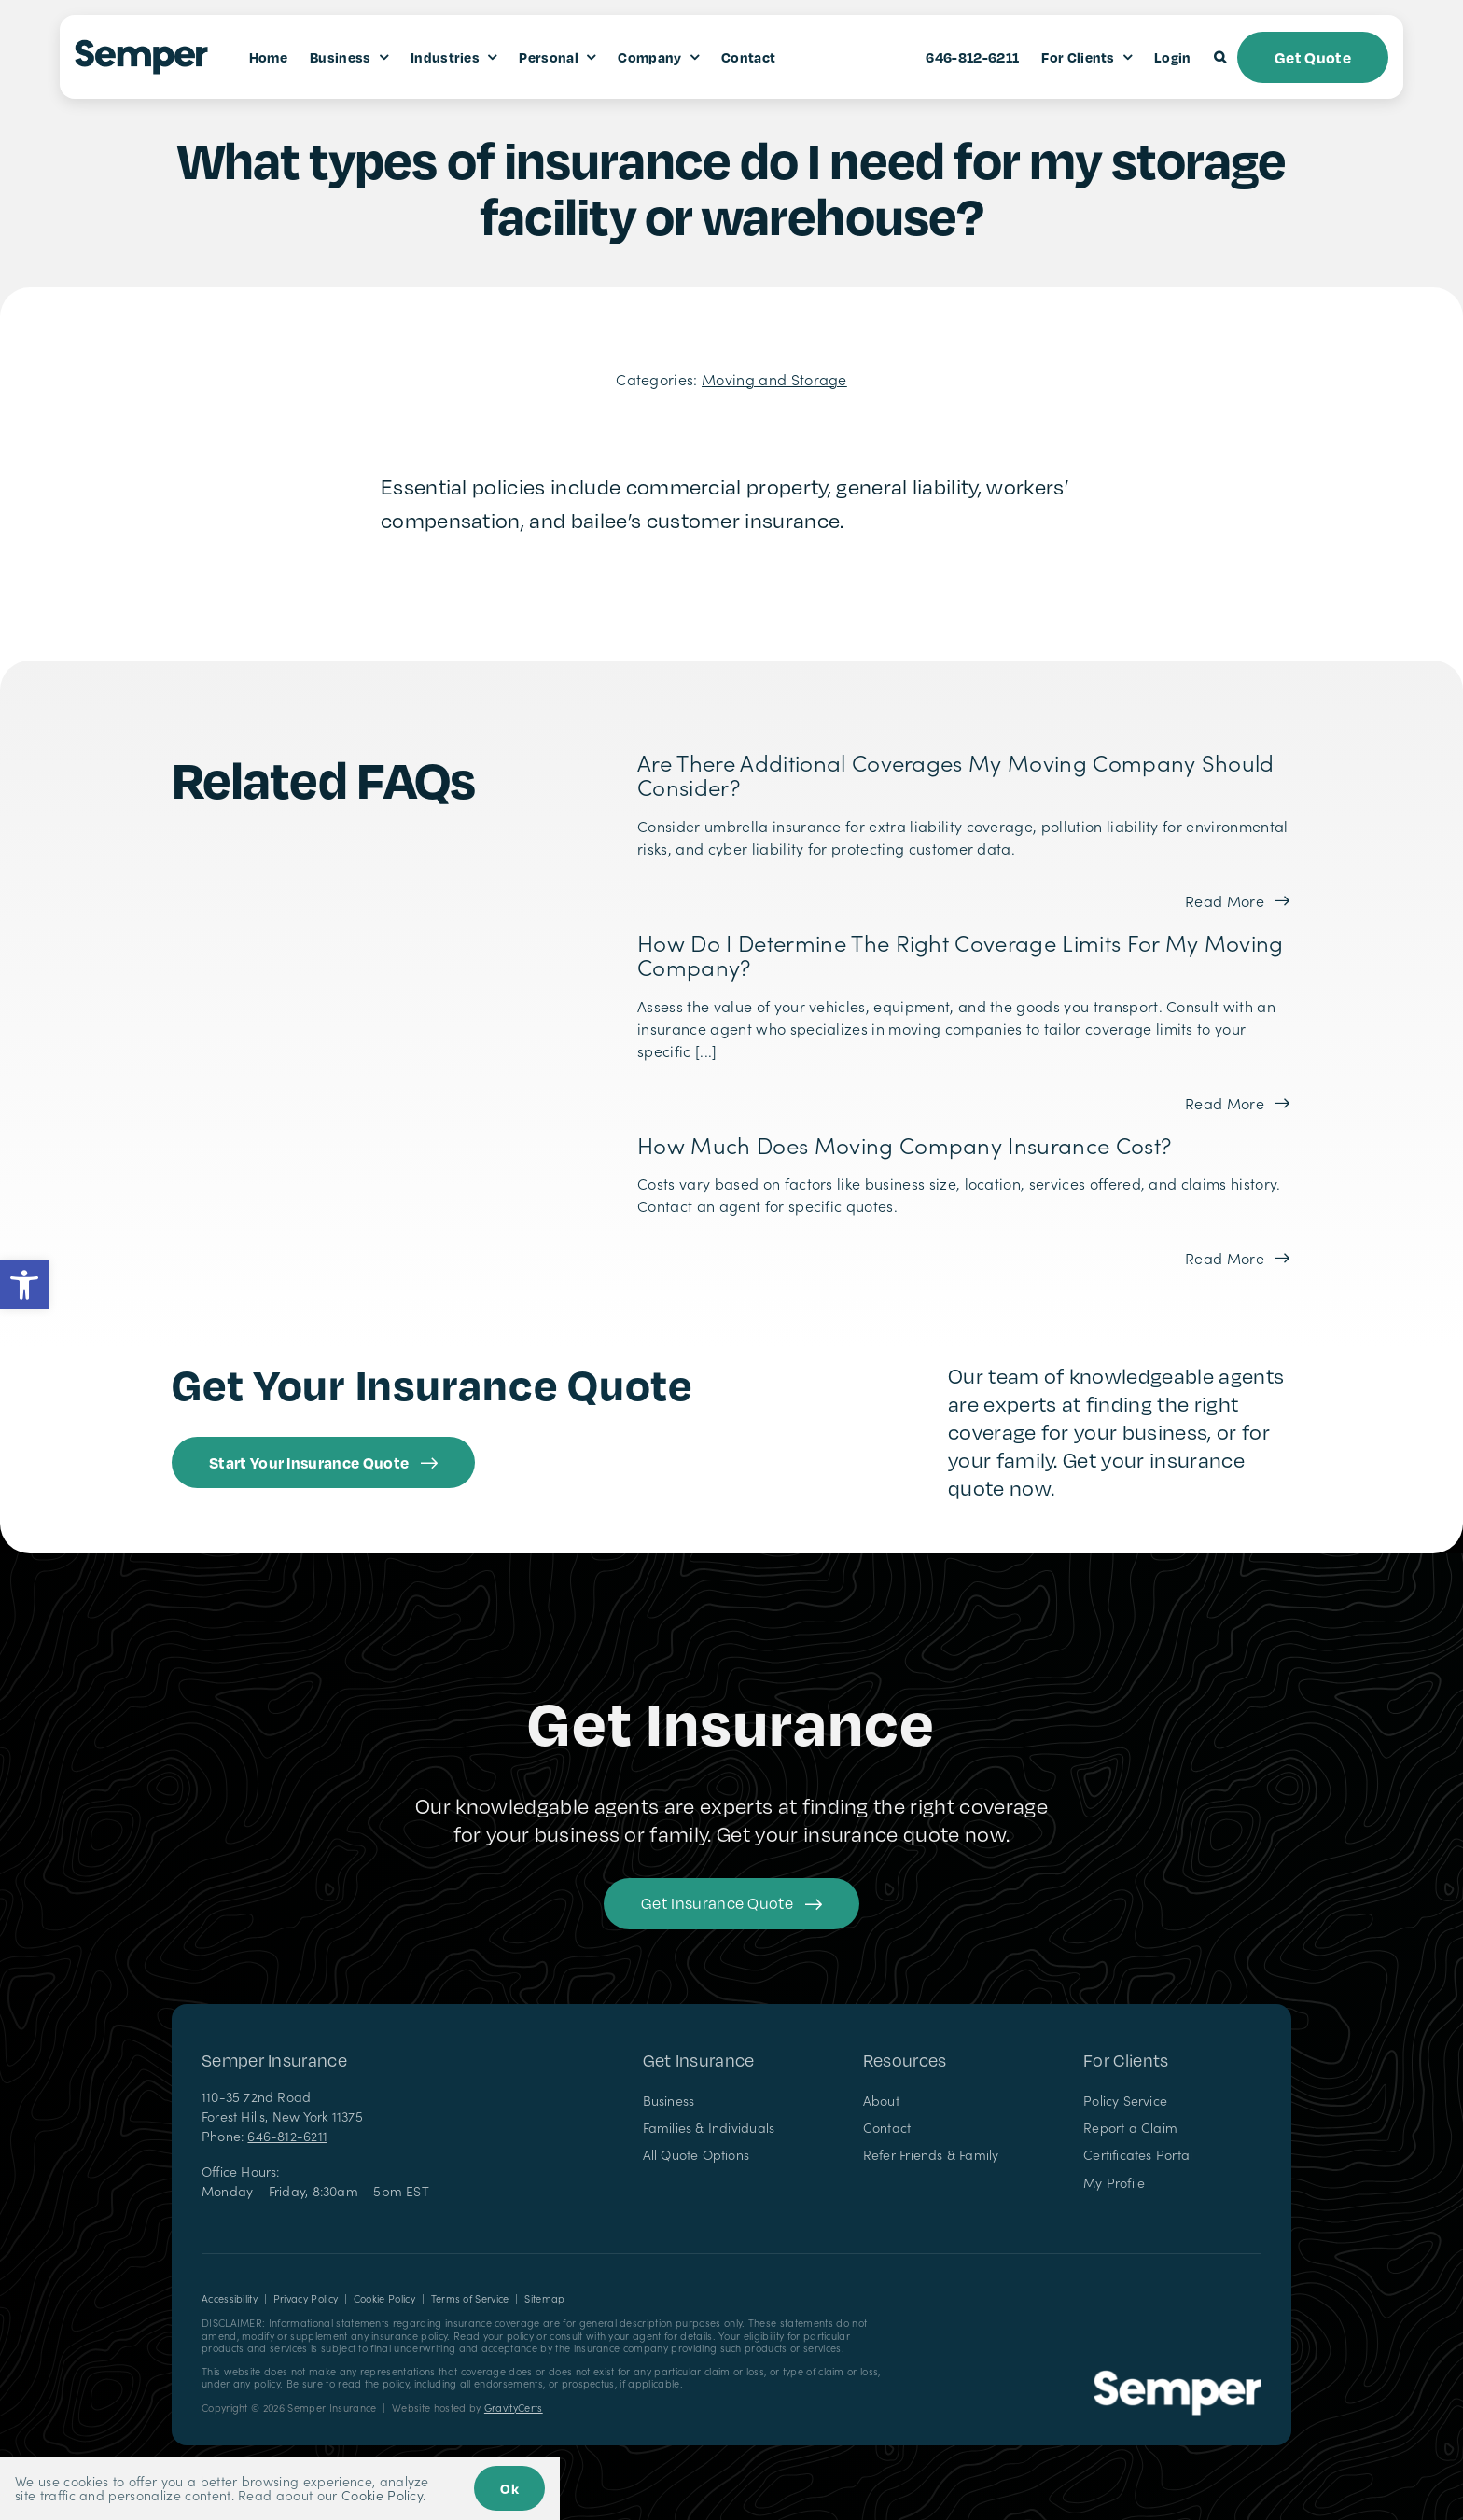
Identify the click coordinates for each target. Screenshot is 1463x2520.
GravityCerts (513, 2408)
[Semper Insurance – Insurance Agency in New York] (1177, 2377)
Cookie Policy (384, 2298)
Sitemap (544, 2298)
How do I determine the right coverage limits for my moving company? (960, 954)
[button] (24, 1284)
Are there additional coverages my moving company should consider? (956, 773)
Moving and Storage (774, 379)
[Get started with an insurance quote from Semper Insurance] (323, 1462)
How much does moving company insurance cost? (904, 1144)
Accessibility (230, 2298)
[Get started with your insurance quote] (731, 1903)
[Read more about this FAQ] (1237, 900)
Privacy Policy (305, 2298)
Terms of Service (470, 2298)
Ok (509, 2488)
